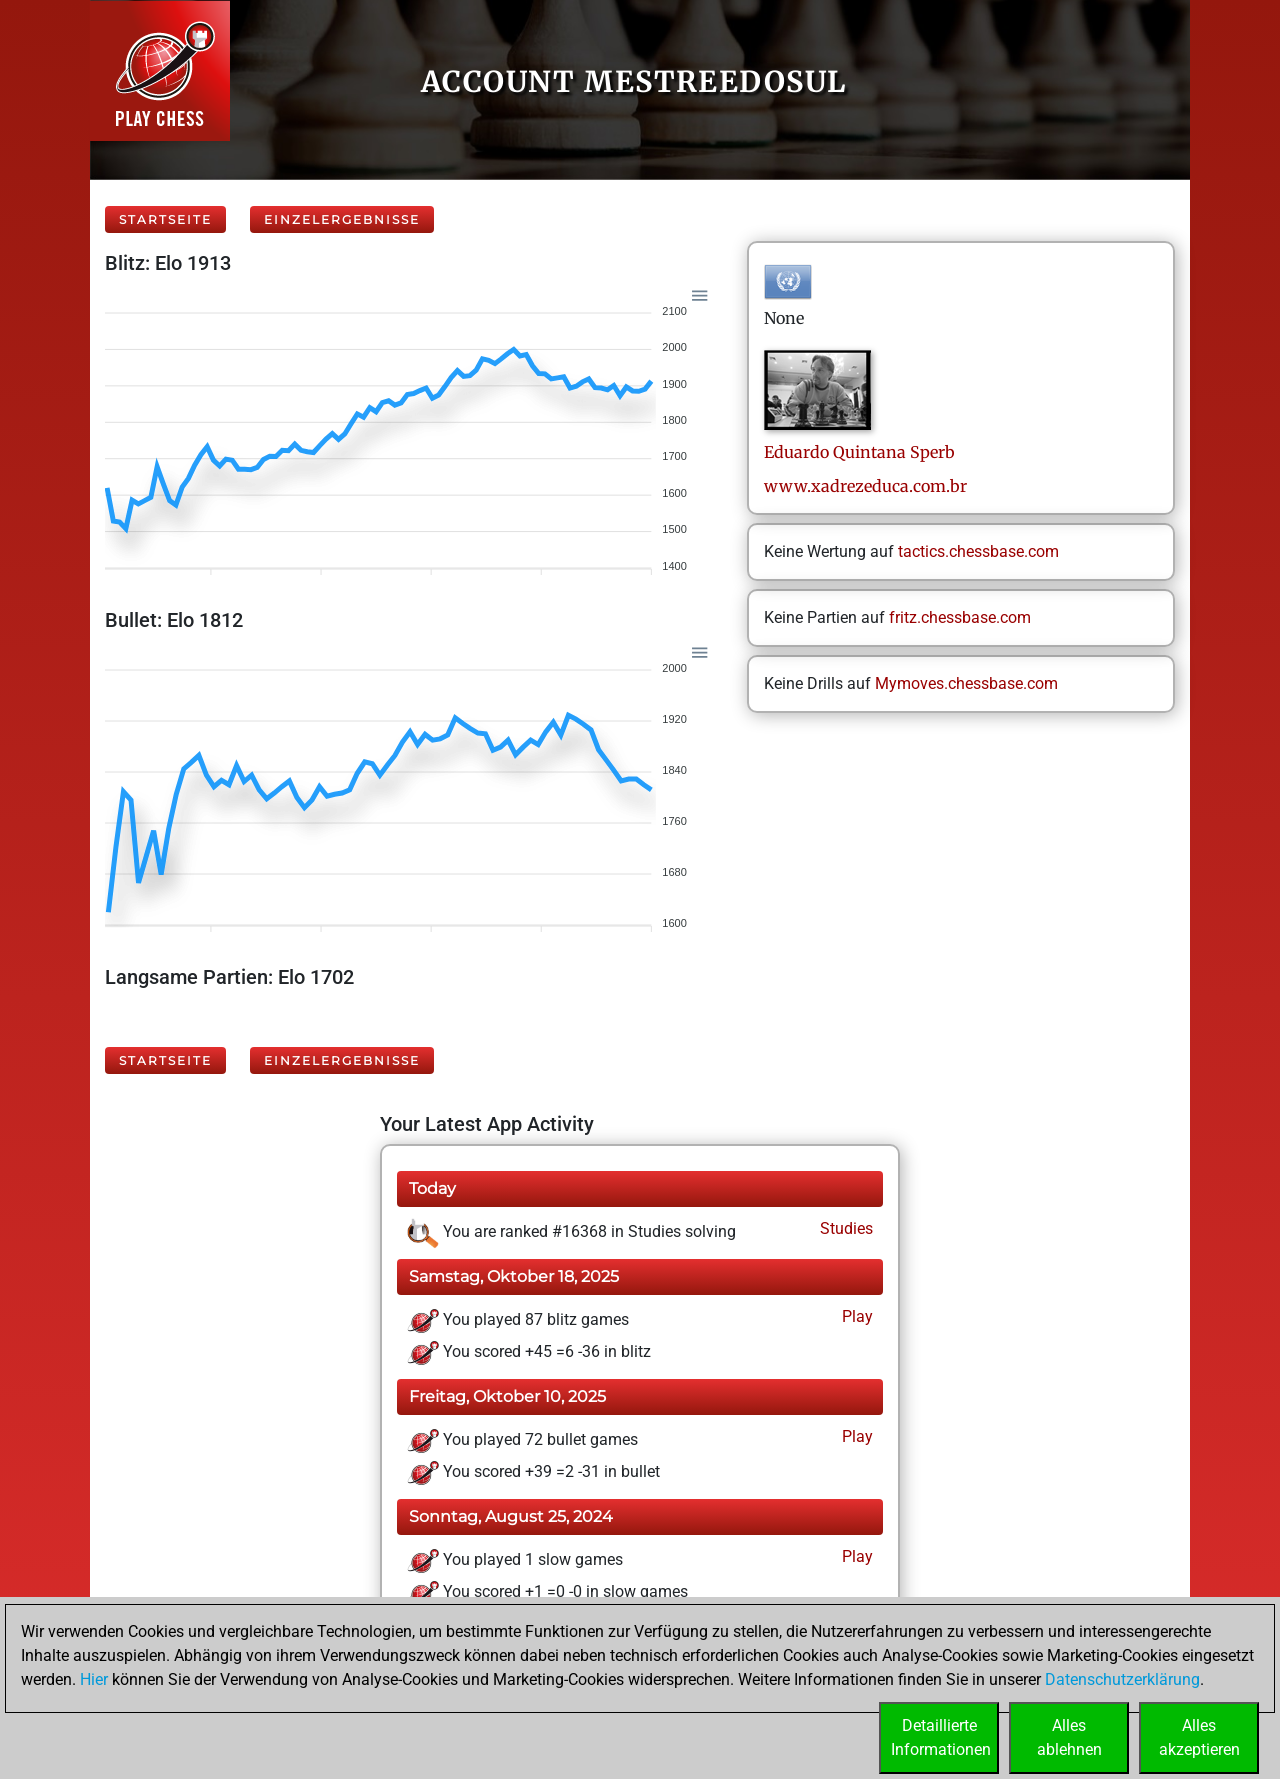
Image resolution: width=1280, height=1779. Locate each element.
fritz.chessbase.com (960, 617)
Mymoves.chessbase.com (966, 683)
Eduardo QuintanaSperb (859, 452)
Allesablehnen (1069, 1737)
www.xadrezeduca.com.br (865, 486)
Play (855, 1316)
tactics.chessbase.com (978, 551)
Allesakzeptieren (1199, 1737)
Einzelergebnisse (342, 219)
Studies (844, 1228)
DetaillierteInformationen (941, 1737)
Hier (94, 1679)
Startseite (165, 219)
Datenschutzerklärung (1122, 1679)
